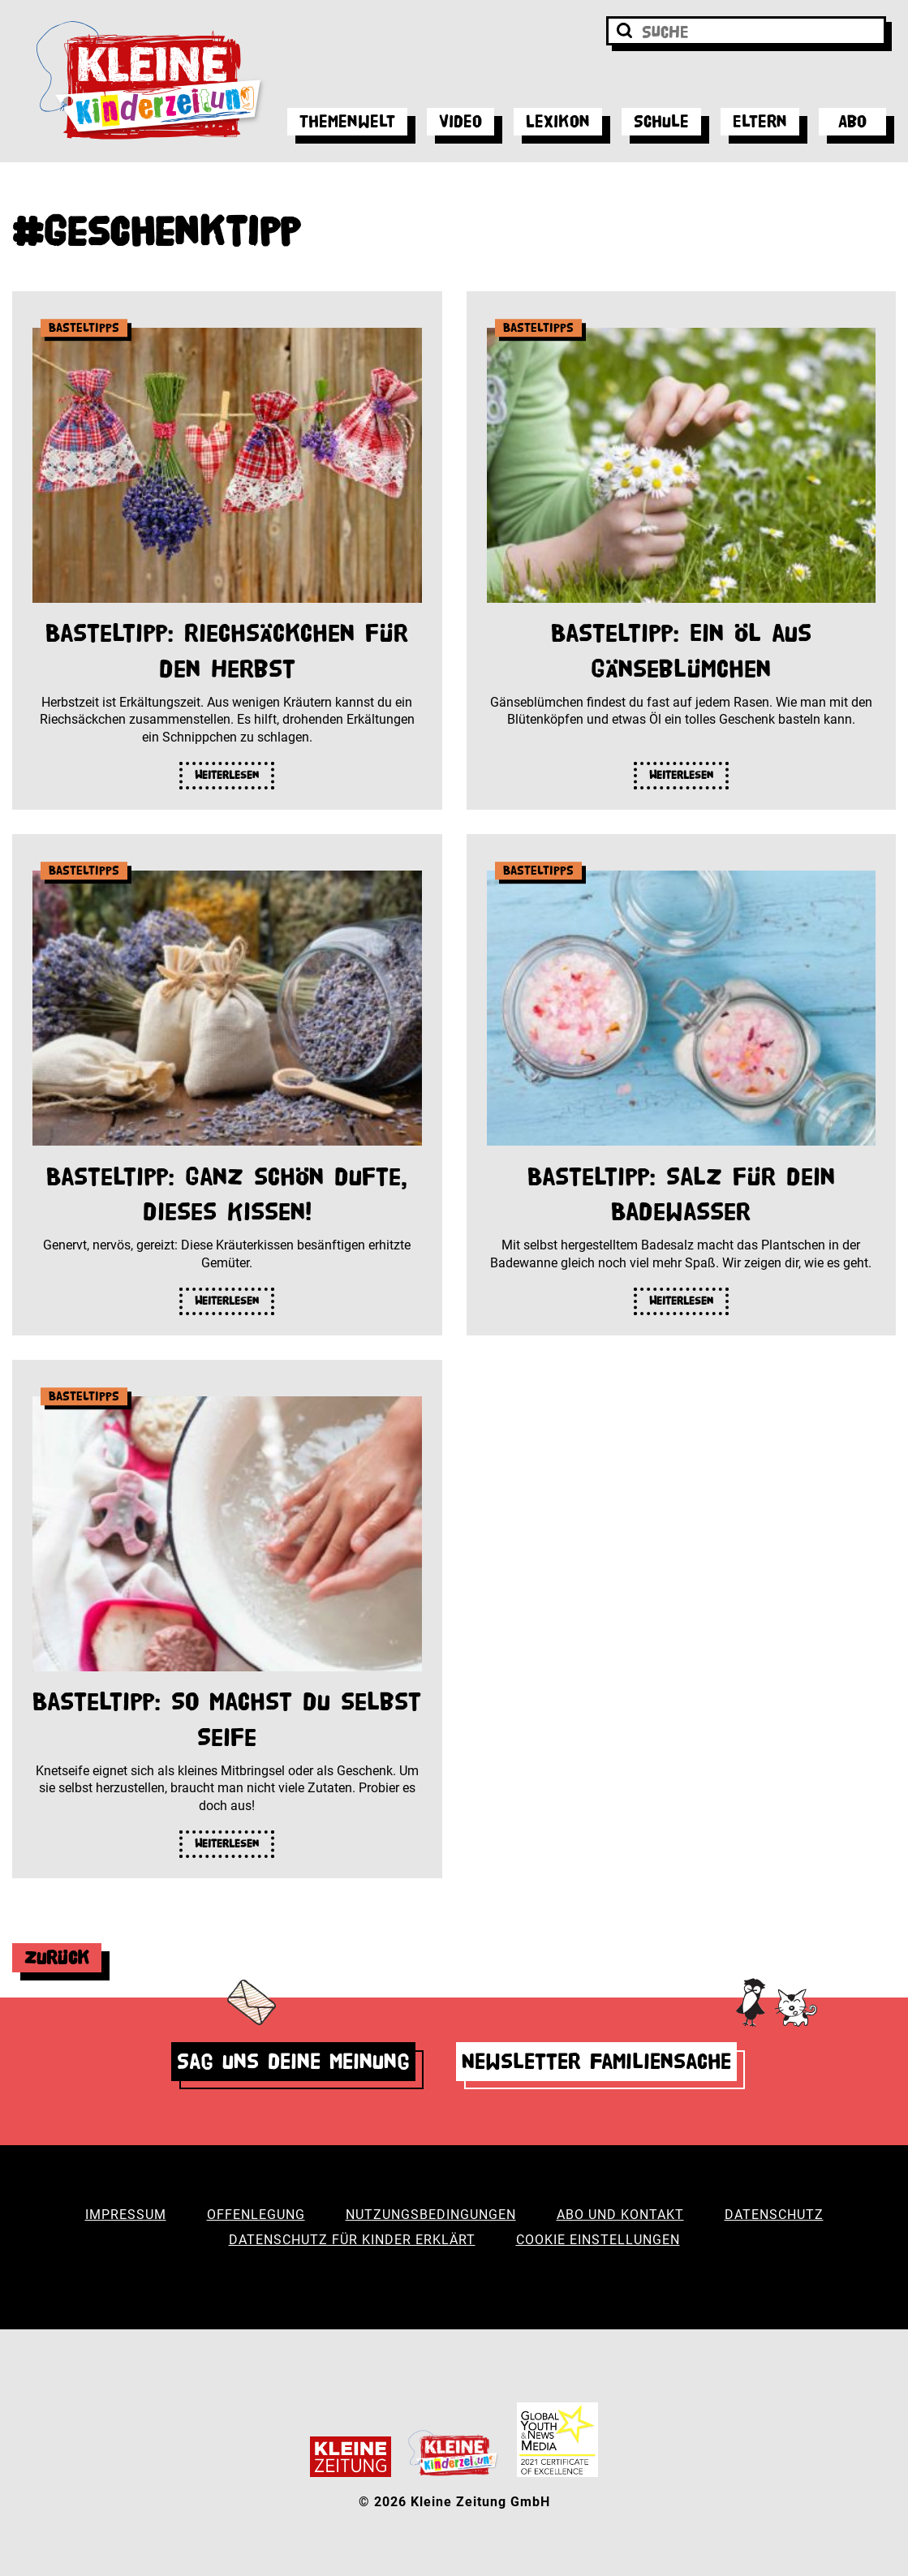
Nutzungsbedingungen (431, 2214)
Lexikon (558, 121)
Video (460, 121)
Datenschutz (774, 2214)
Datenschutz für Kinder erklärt (352, 2239)
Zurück (56, 1957)
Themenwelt (347, 121)
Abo (852, 121)
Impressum (125, 2214)
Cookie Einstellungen (598, 2239)
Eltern (760, 121)
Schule (661, 121)
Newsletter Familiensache (596, 2061)
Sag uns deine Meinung (293, 2061)
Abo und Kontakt (620, 2214)
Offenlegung (256, 2214)
